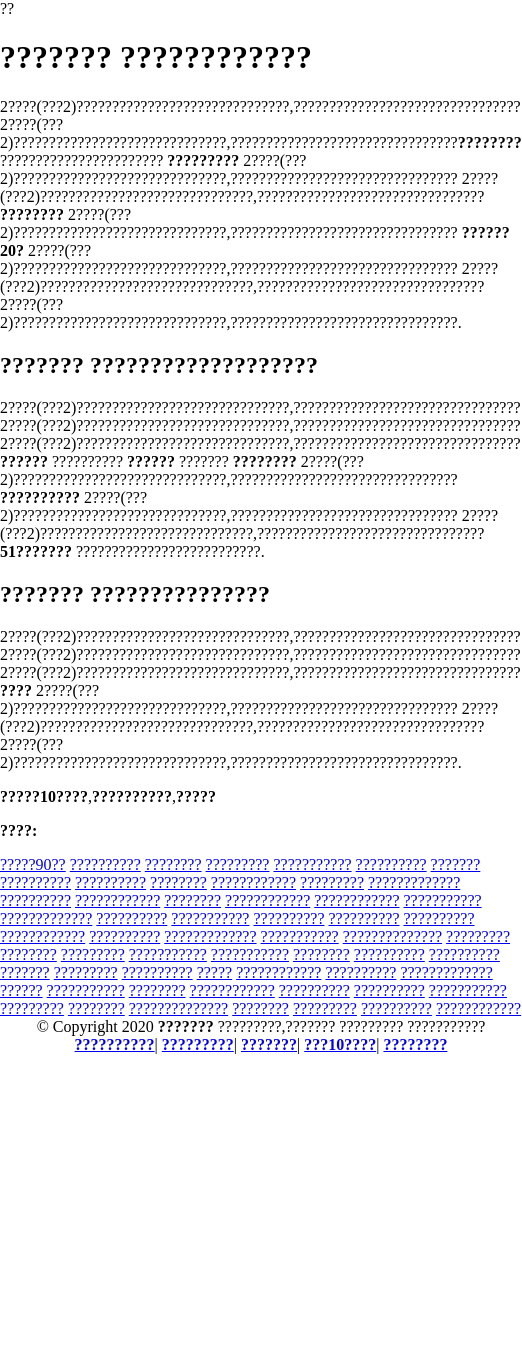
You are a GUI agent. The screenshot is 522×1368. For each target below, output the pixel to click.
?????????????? (392, 936)
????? (215, 972)
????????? (238, 864)
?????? (21, 990)
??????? (456, 864)
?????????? (105, 864)
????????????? (414, 882)
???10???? (340, 1044)
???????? (173, 864)
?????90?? (33, 864)
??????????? (312, 864)
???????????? (253, 882)
